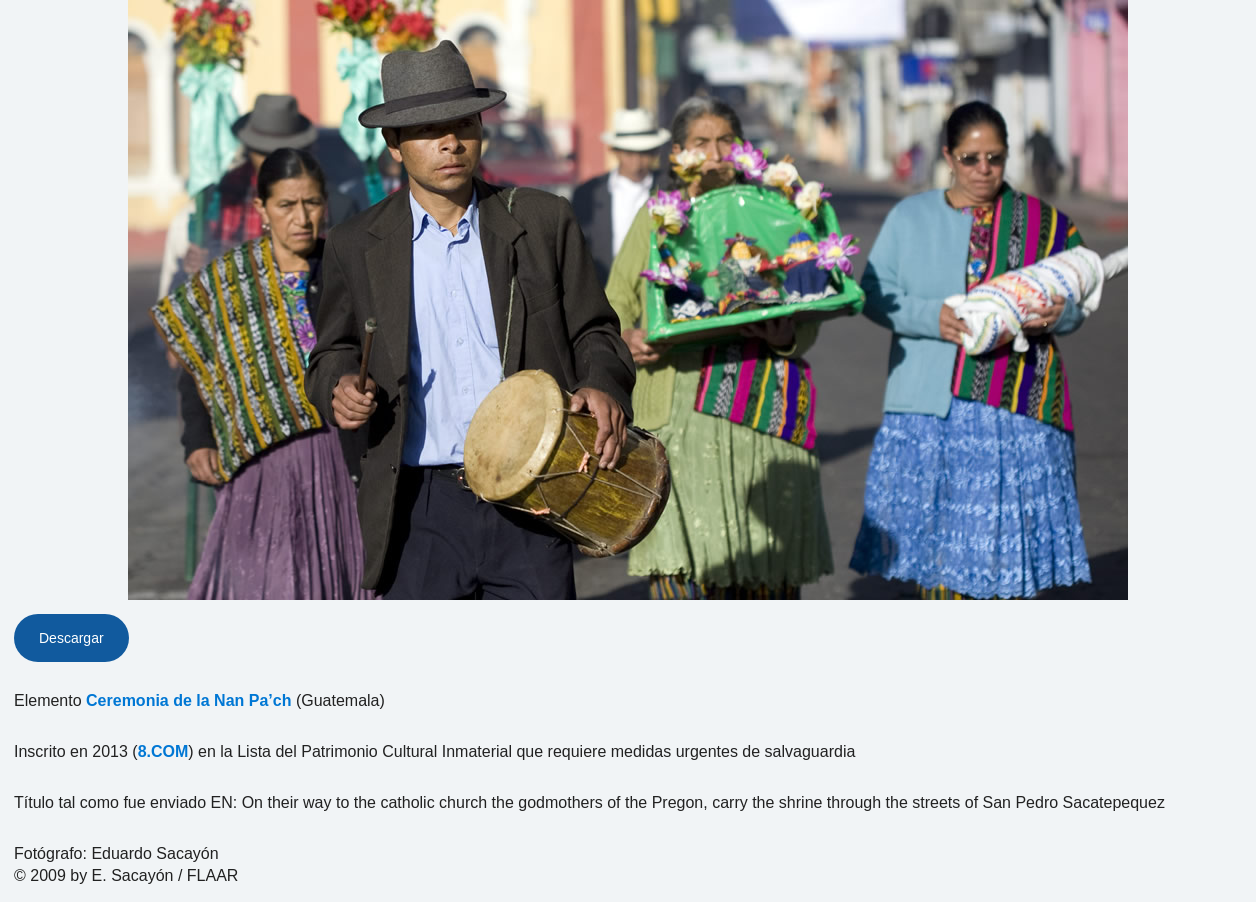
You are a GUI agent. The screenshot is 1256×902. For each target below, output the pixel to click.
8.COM (163, 751)
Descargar (71, 638)
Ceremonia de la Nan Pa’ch (188, 700)
